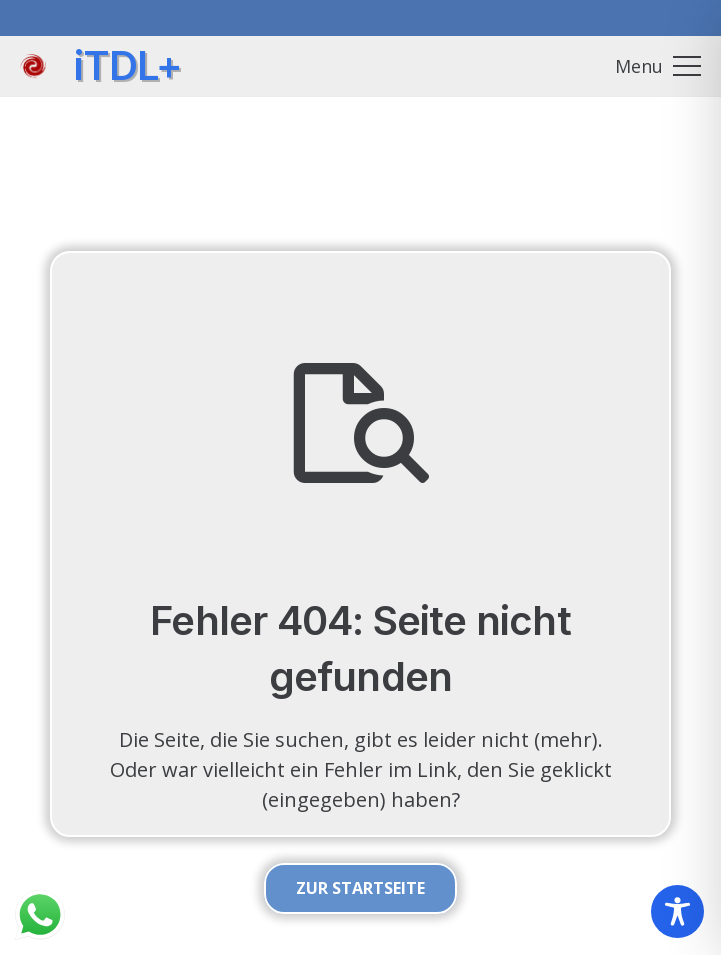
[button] (658, 66)
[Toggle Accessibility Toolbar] (677, 911)
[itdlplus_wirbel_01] (33, 66)
